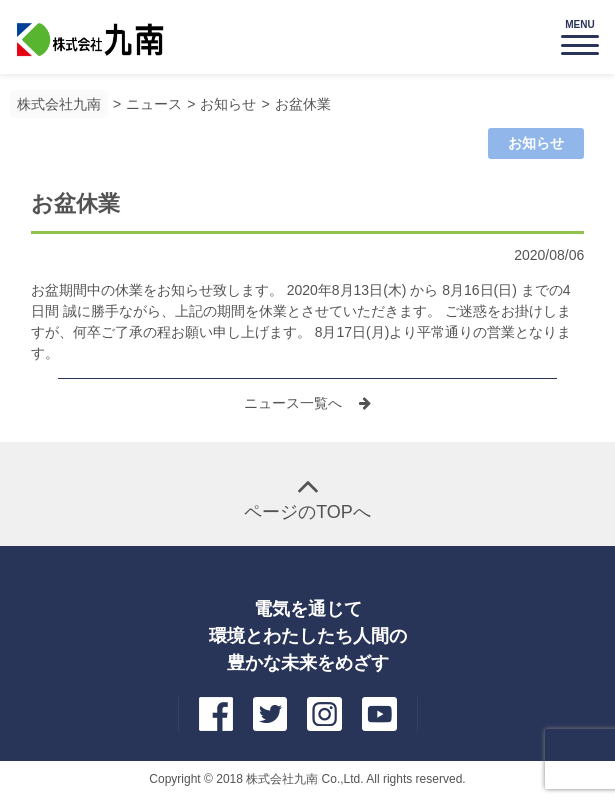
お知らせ (228, 104)
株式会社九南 (59, 104)
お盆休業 (303, 104)
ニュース (154, 104)
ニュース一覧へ (295, 403)
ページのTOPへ (307, 512)
